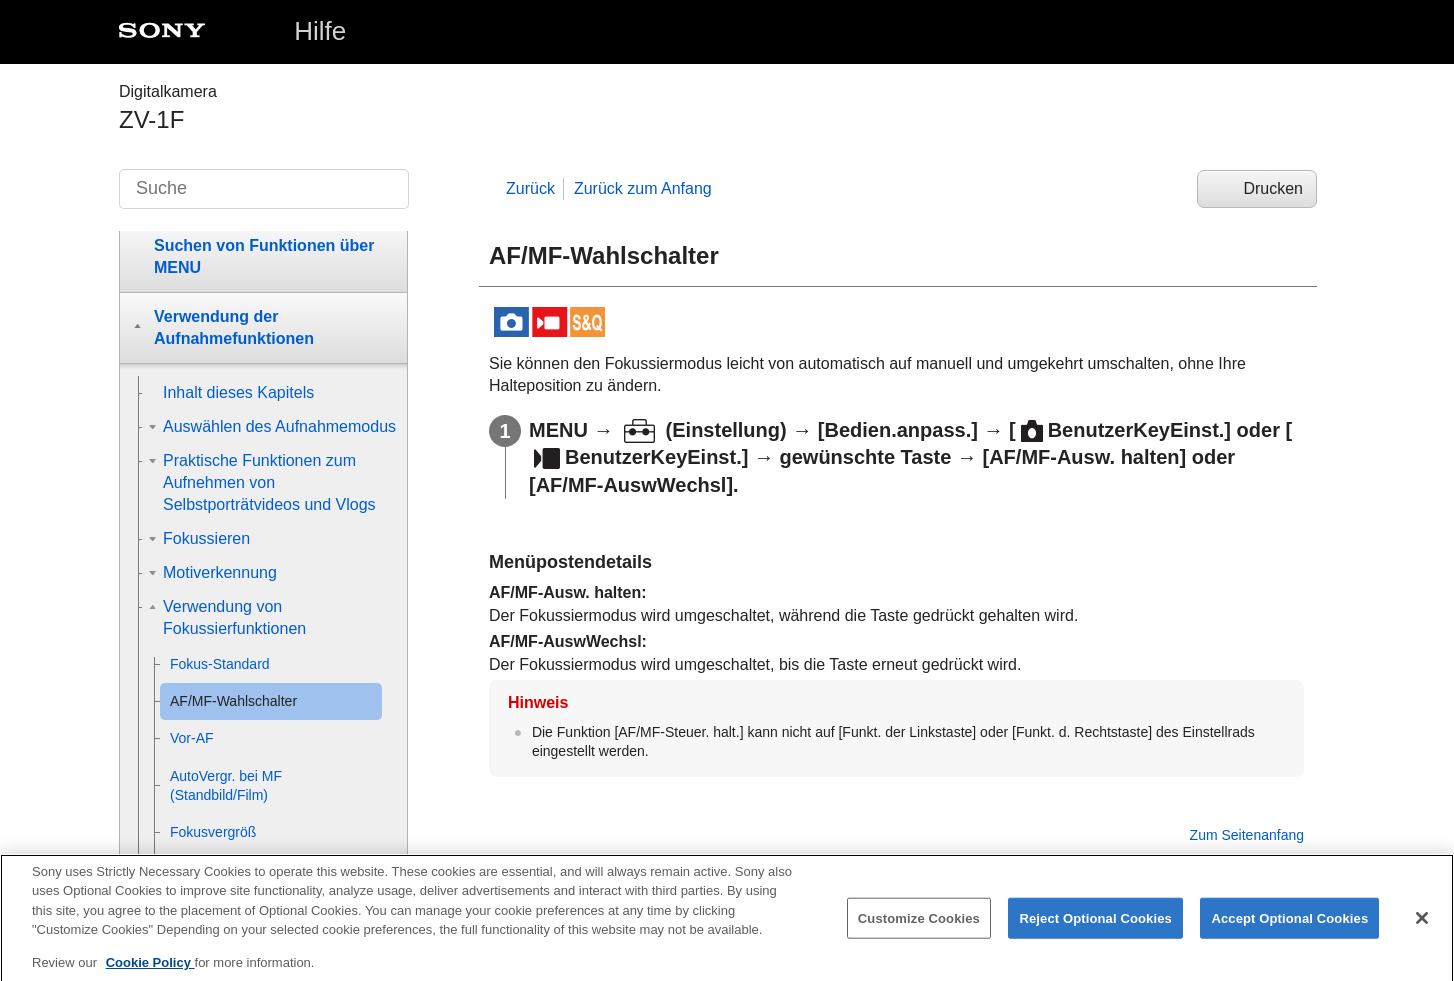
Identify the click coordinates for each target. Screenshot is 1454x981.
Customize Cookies (919, 931)
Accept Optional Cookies (1289, 931)
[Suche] (264, 189)
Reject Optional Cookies (1095, 931)
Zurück (530, 188)
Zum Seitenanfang (1247, 835)
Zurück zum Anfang (643, 188)
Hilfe (320, 31)
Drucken (1273, 188)
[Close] (1422, 931)
